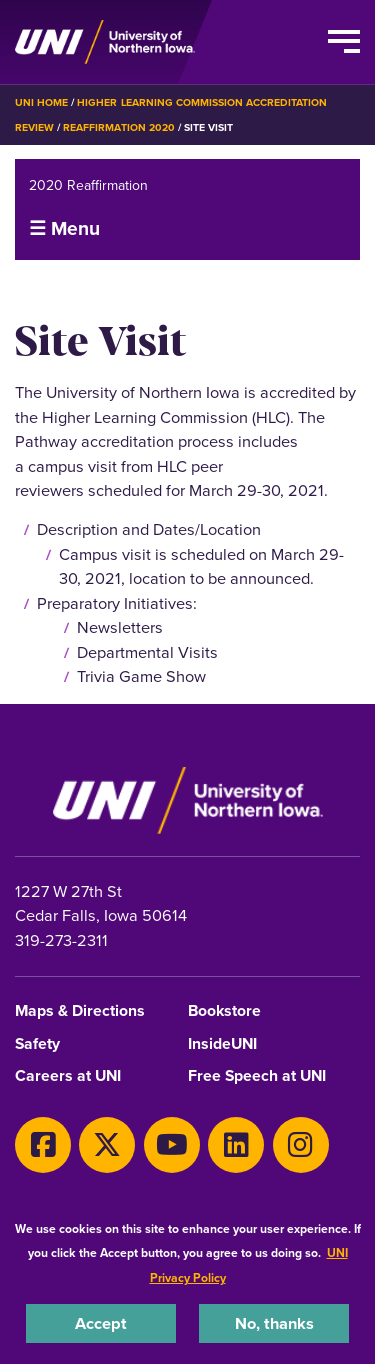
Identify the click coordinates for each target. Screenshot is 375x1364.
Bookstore (224, 1011)
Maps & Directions (80, 1011)
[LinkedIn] (236, 1145)
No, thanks (274, 1323)
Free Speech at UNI (257, 1076)
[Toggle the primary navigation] (344, 42)
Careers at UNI (68, 1076)
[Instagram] (301, 1145)
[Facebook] (43, 1145)
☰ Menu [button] (64, 228)
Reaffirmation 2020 (119, 127)
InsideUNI (222, 1044)
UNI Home (41, 102)
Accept (101, 1323)
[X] (107, 1145)
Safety (37, 1044)
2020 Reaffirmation (88, 185)
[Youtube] (172, 1145)
